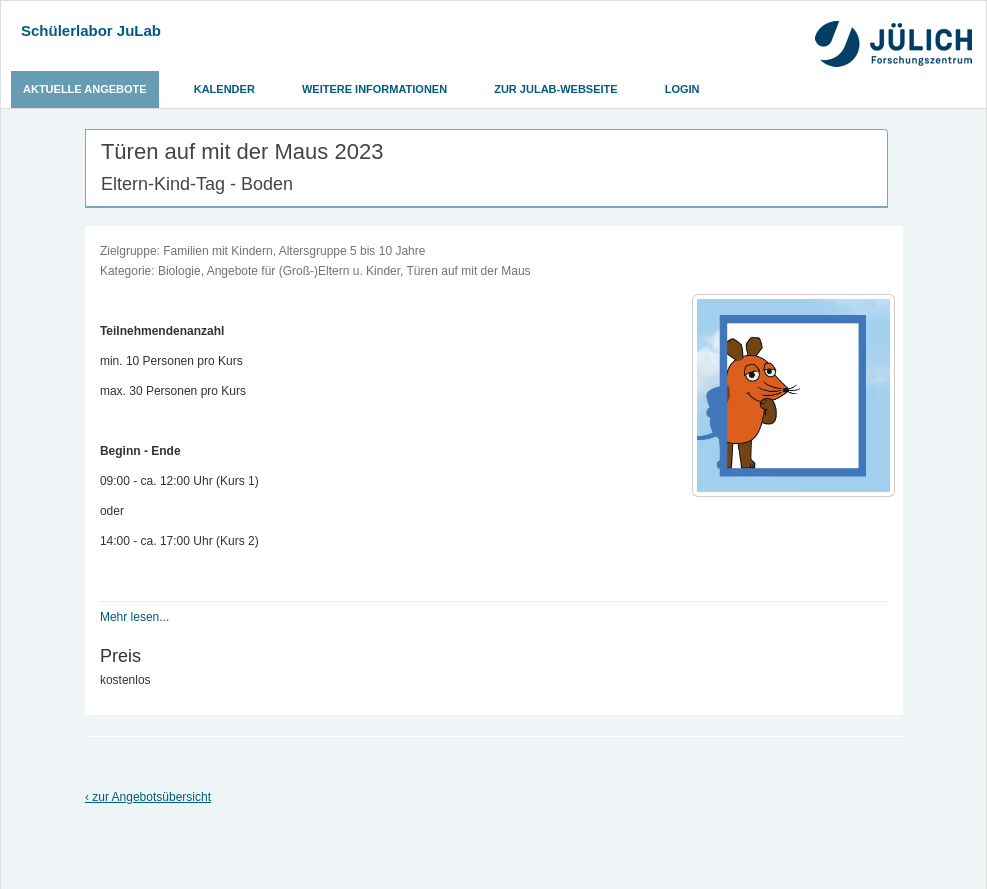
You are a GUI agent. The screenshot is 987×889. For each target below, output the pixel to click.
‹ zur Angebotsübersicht (148, 797)
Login (682, 89)
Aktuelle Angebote (85, 89)
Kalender (224, 89)
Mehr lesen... (134, 617)
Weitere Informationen (374, 89)
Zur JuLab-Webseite (555, 89)
